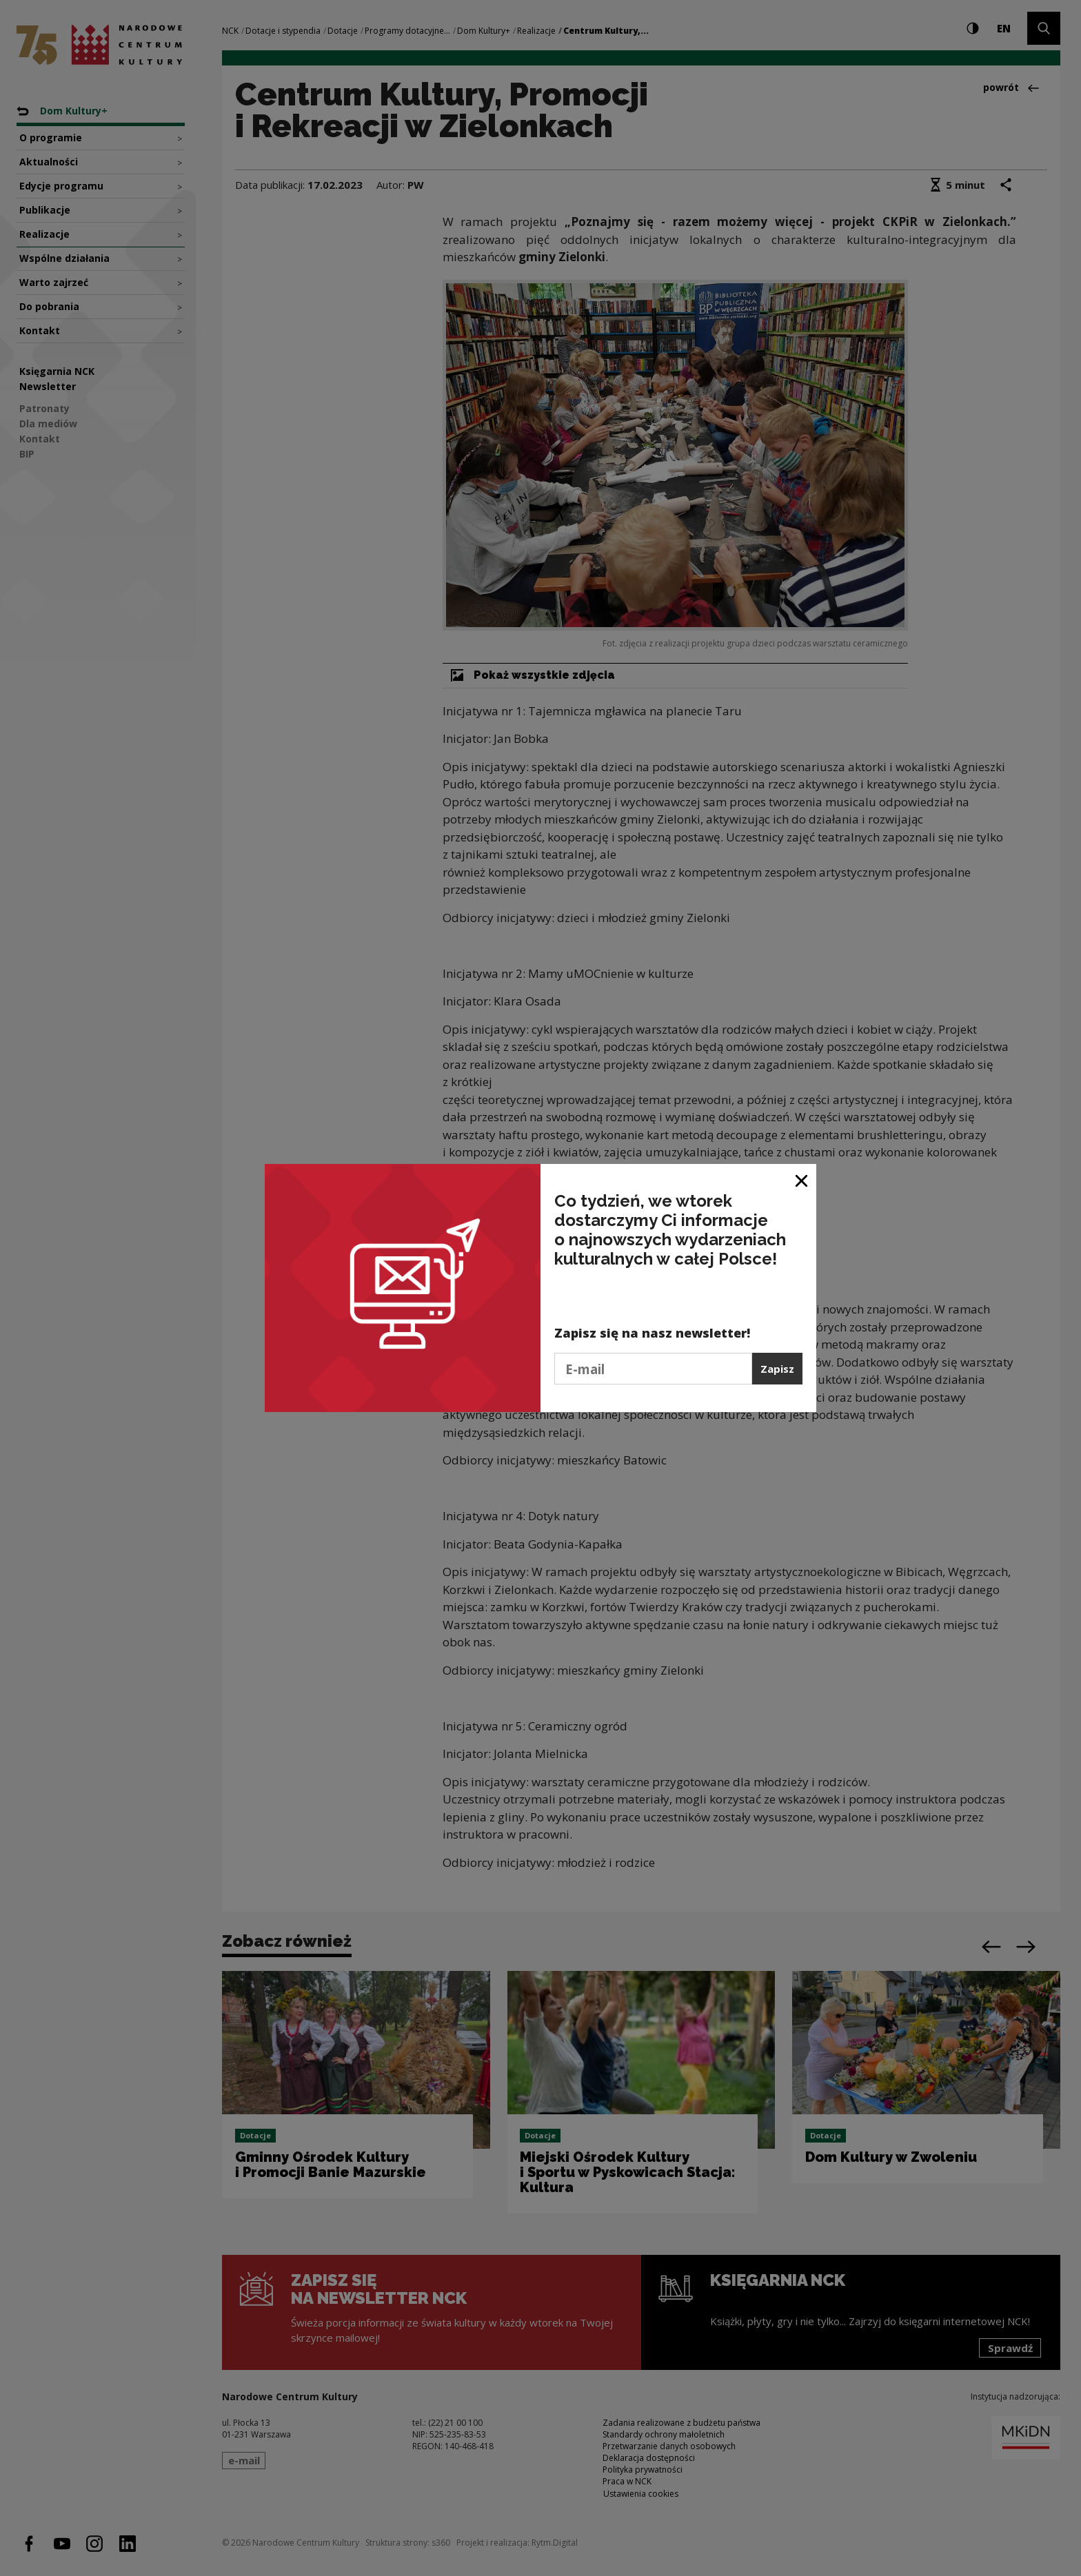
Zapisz (777, 1369)
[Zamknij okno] (802, 1179)
